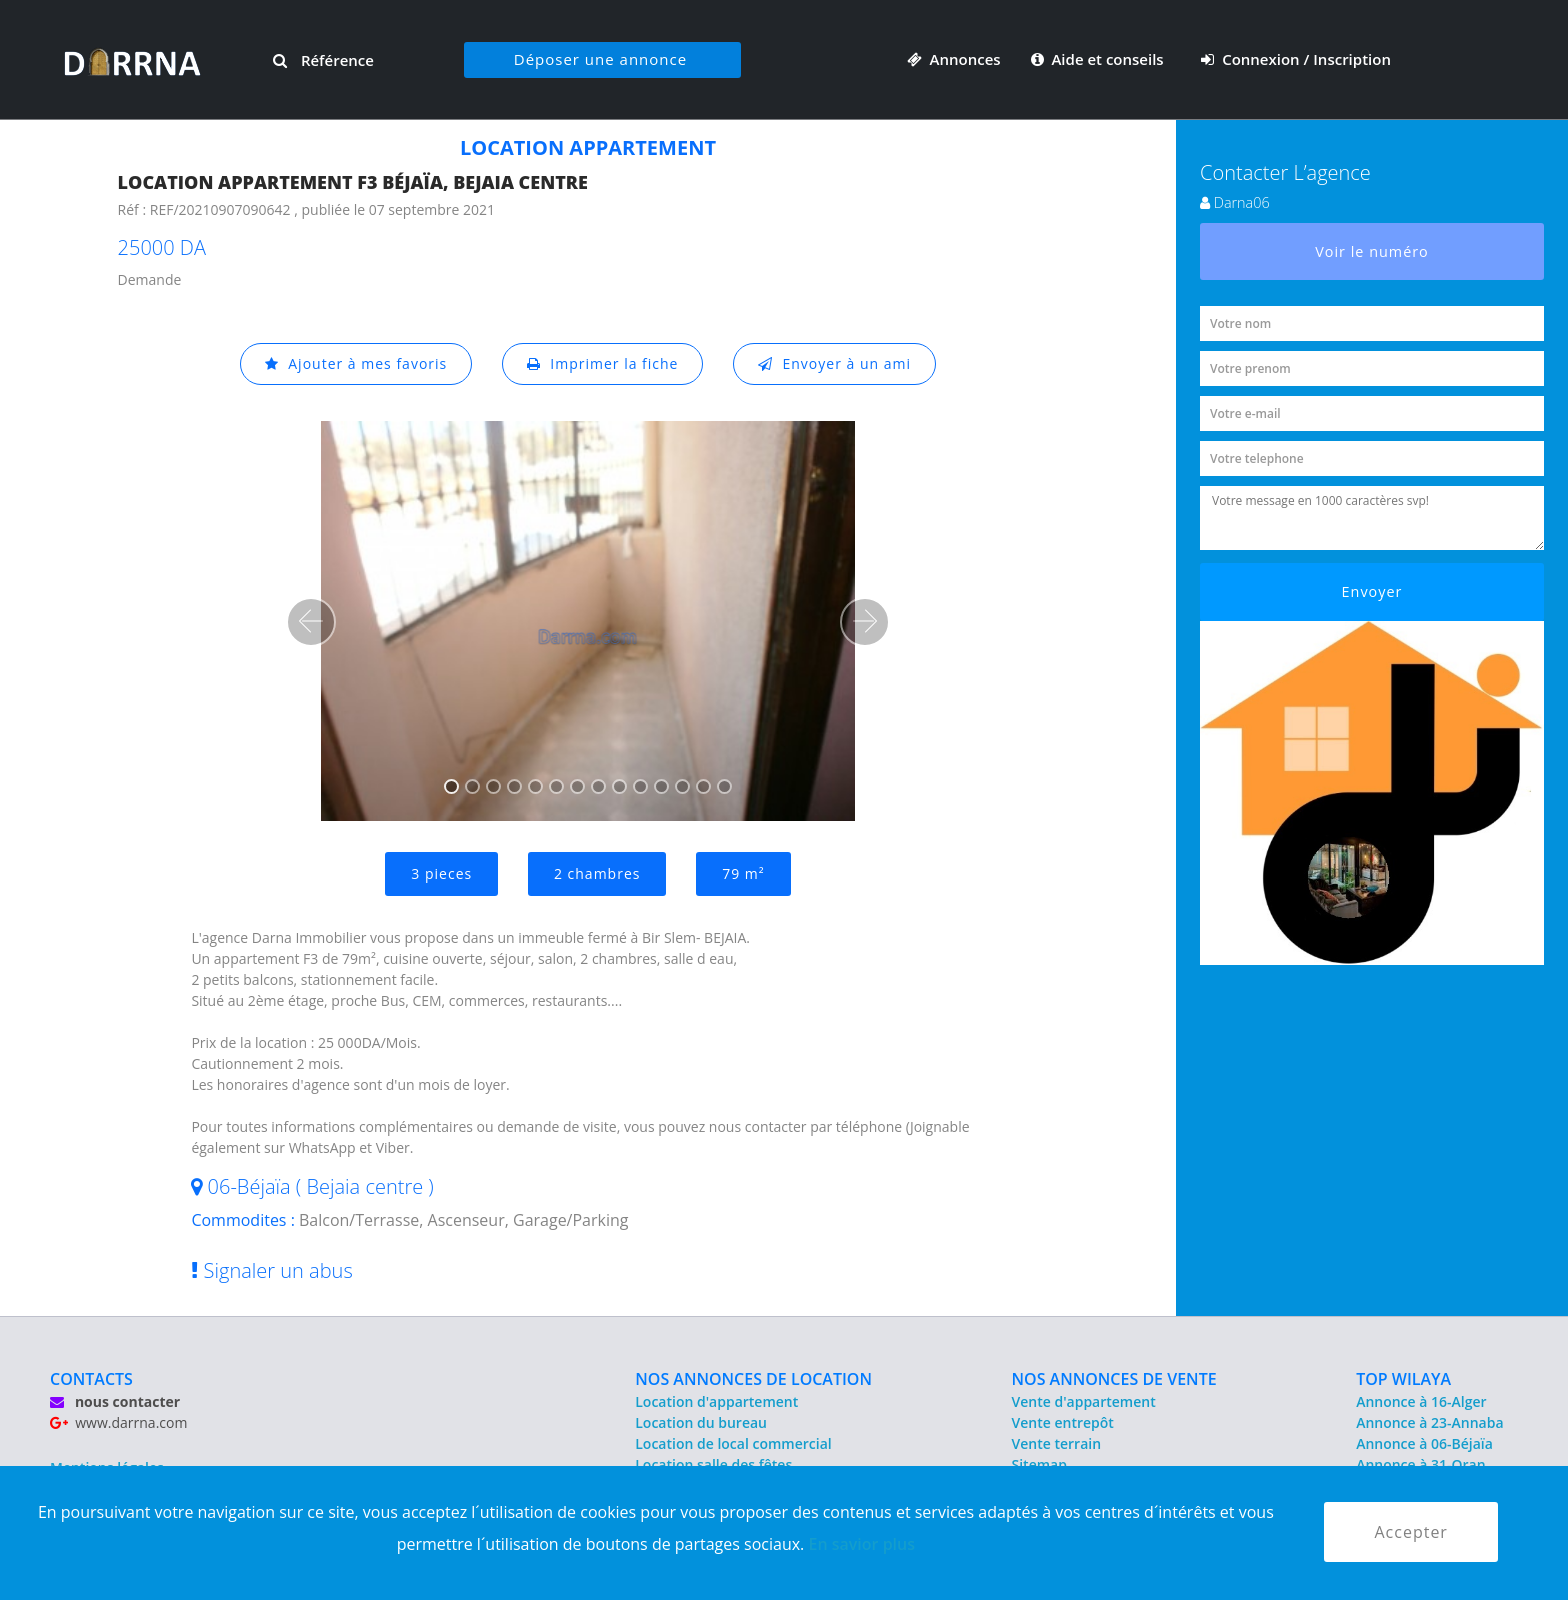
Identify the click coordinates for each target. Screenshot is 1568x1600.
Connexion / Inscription (1296, 59)
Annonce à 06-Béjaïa (1424, 1443)
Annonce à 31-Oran (1421, 1464)
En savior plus (861, 1544)
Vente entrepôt (1063, 1422)
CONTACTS (91, 1379)
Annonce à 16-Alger (1421, 1401)
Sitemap (1039, 1464)
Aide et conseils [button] (1099, 59)
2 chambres (597, 873)
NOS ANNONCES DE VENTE (1114, 1379)
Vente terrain (1057, 1443)
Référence (323, 60)
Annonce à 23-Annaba (1429, 1422)
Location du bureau (701, 1422)
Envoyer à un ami (834, 363)
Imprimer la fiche (603, 363)
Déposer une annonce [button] (600, 59)
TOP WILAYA (1403, 1379)
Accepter (1410, 1532)
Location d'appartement (716, 1401)
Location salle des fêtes (713, 1464)
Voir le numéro (1372, 251)
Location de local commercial (733, 1443)
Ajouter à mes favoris (356, 363)
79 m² (743, 873)
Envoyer (1372, 591)
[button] (311, 622)
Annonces (954, 59)
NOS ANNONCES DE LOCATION (753, 1379)
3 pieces (441, 873)
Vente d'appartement (1084, 1401)
